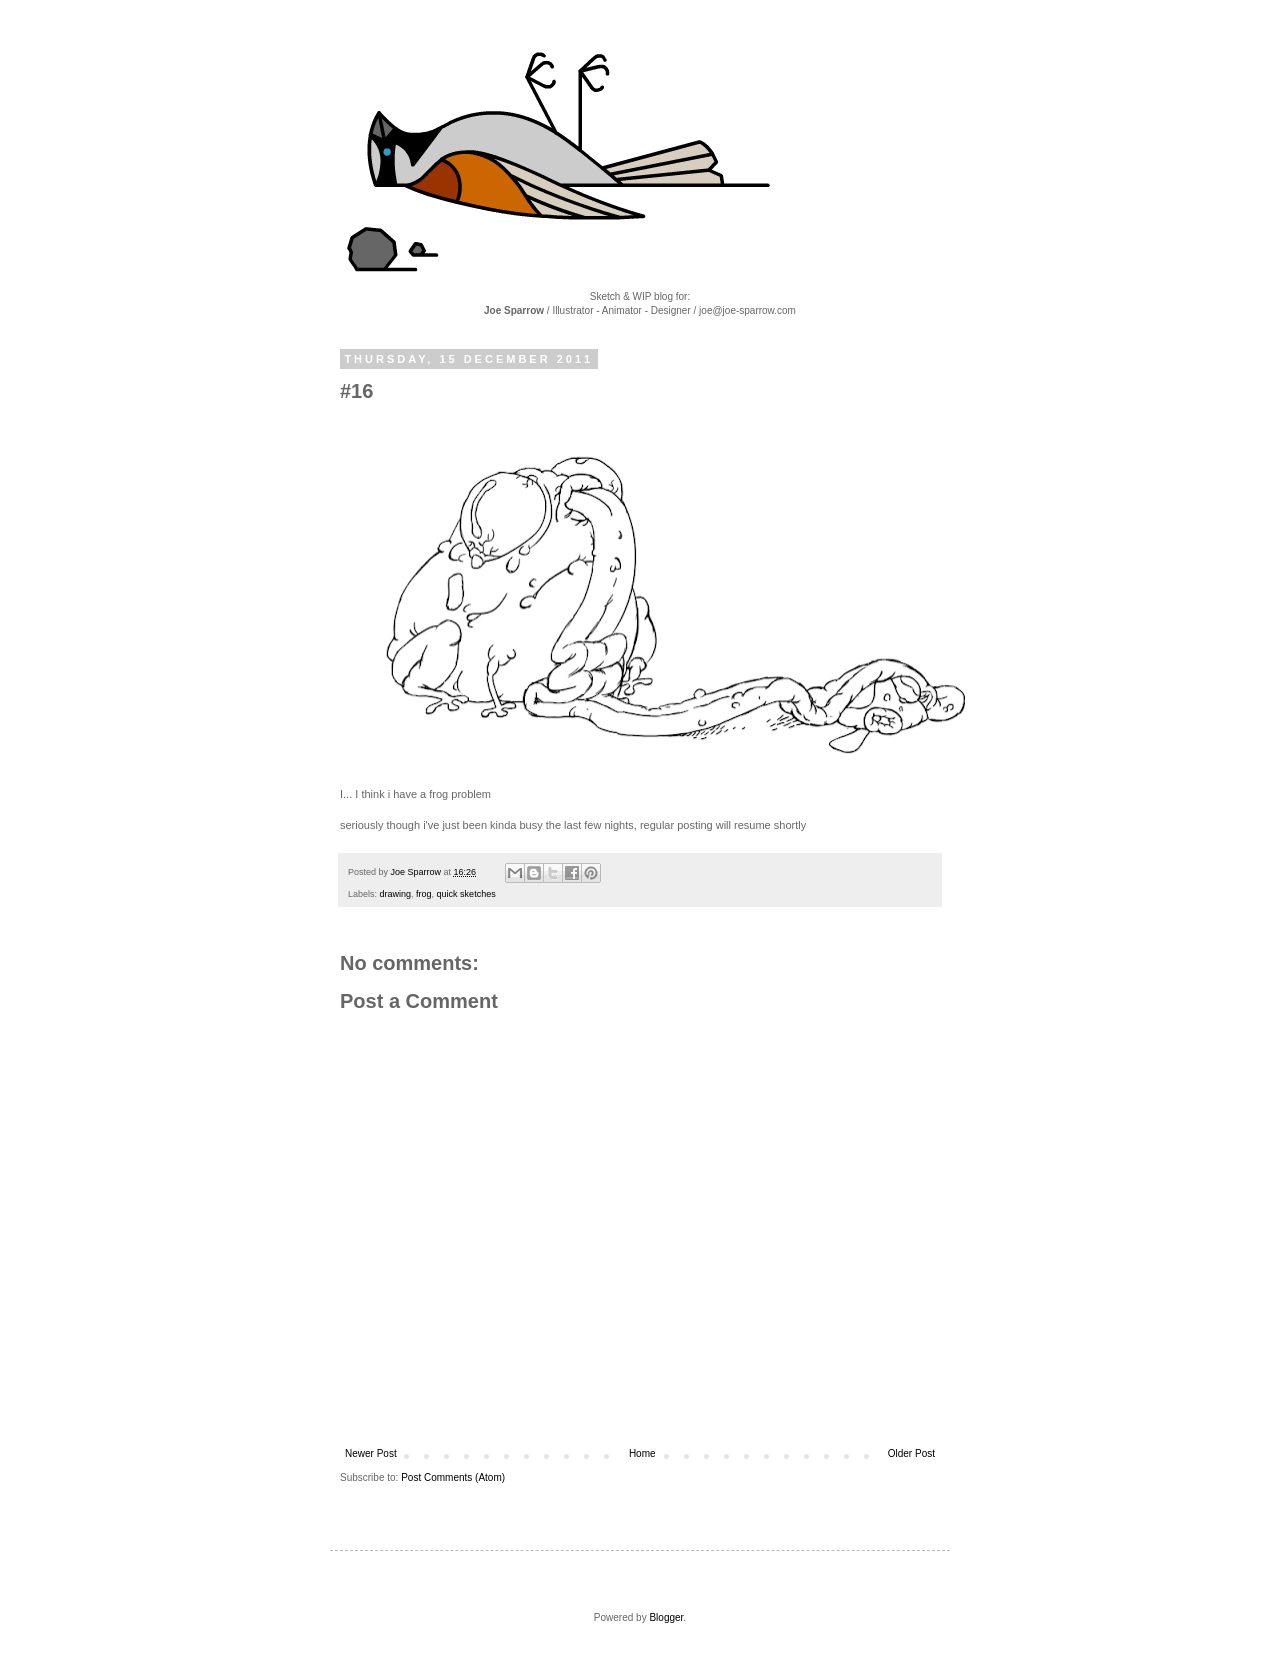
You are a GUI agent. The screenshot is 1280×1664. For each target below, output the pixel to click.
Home (642, 1453)
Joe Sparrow (417, 872)
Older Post (911, 1453)
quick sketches (466, 894)
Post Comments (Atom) (453, 1477)
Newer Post (371, 1453)
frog (424, 894)
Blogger (666, 1617)
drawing (396, 894)
